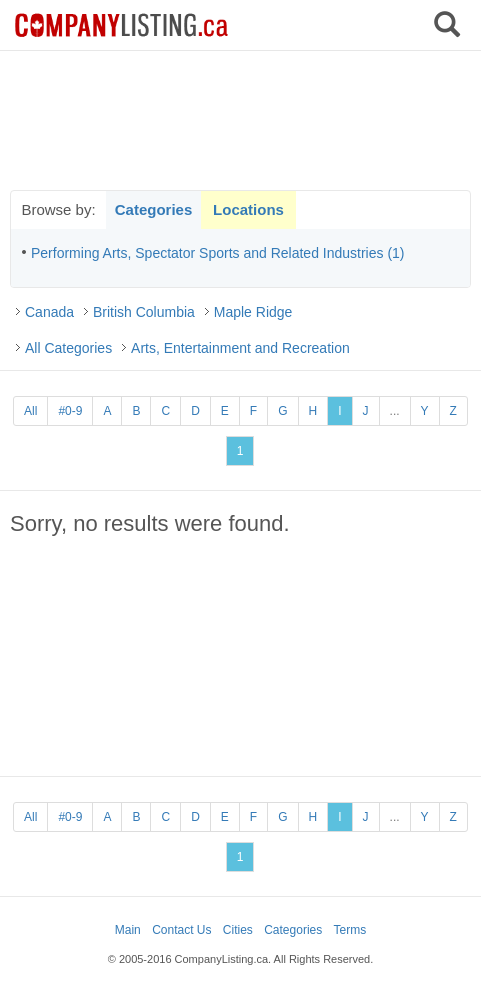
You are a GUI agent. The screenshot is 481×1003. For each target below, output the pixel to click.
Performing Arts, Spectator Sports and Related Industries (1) (218, 253)
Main (128, 930)
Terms (350, 930)
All (30, 411)
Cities (238, 930)
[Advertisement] (241, 120)
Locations (248, 209)
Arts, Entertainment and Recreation (240, 348)
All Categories (68, 348)
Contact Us (181, 930)
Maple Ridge (253, 312)
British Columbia (144, 312)
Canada (49, 312)
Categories (154, 209)
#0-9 (70, 411)
